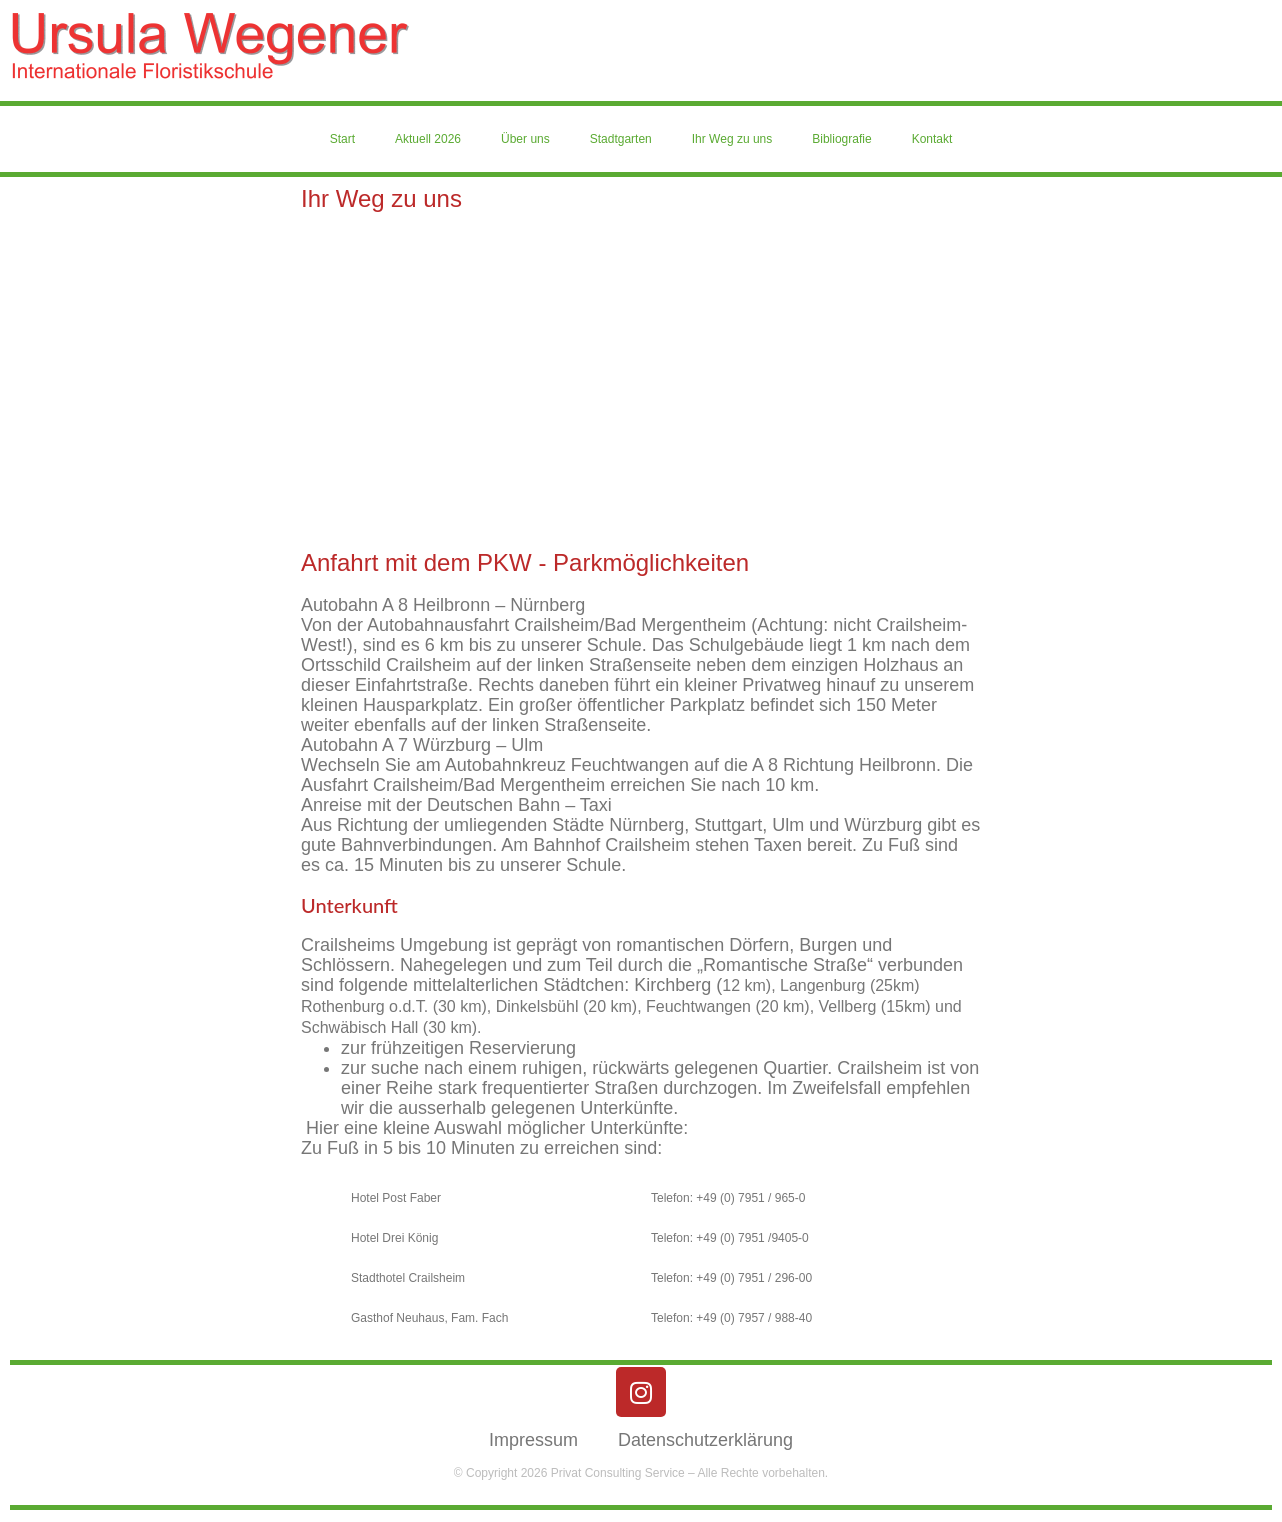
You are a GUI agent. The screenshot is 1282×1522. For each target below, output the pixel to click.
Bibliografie (841, 139)
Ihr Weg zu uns (732, 139)
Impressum (533, 1440)
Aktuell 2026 (428, 139)
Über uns (525, 139)
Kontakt (932, 139)
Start (342, 139)
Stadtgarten (621, 139)
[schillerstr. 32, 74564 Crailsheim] (641, 381)
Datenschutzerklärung (705, 1440)
